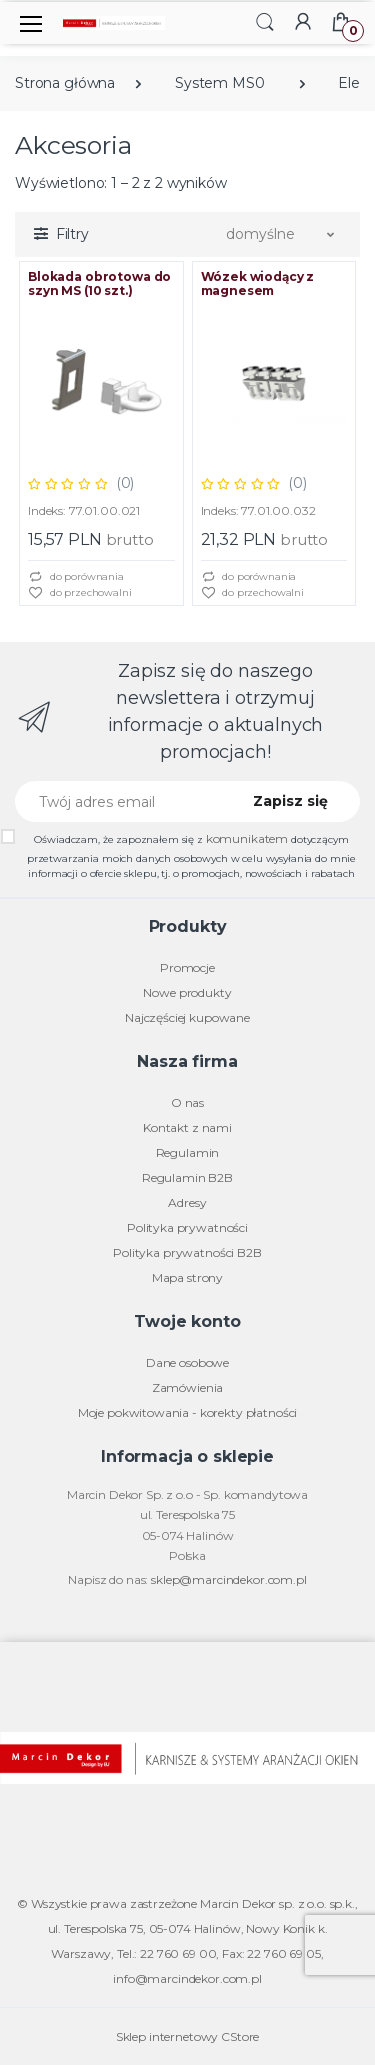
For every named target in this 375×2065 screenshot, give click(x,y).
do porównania (76, 577)
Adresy (187, 1202)
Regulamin (188, 1152)
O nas (187, 1102)
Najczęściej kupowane (187, 1017)
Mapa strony (187, 1277)
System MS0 (220, 83)
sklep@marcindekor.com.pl (229, 1579)
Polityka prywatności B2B (187, 1252)
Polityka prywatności (187, 1227)
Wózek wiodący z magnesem (258, 283)
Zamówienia (188, 1387)
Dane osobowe (187, 1362)
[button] (265, 21)
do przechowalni (80, 593)
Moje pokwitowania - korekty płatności (188, 1412)
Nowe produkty (187, 992)
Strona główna (65, 83)
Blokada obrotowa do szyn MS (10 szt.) (99, 283)
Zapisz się (290, 801)
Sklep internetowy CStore (188, 2036)
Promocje (187, 967)
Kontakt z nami (187, 1127)
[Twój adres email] (120, 801)
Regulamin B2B (187, 1177)
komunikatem (247, 838)
